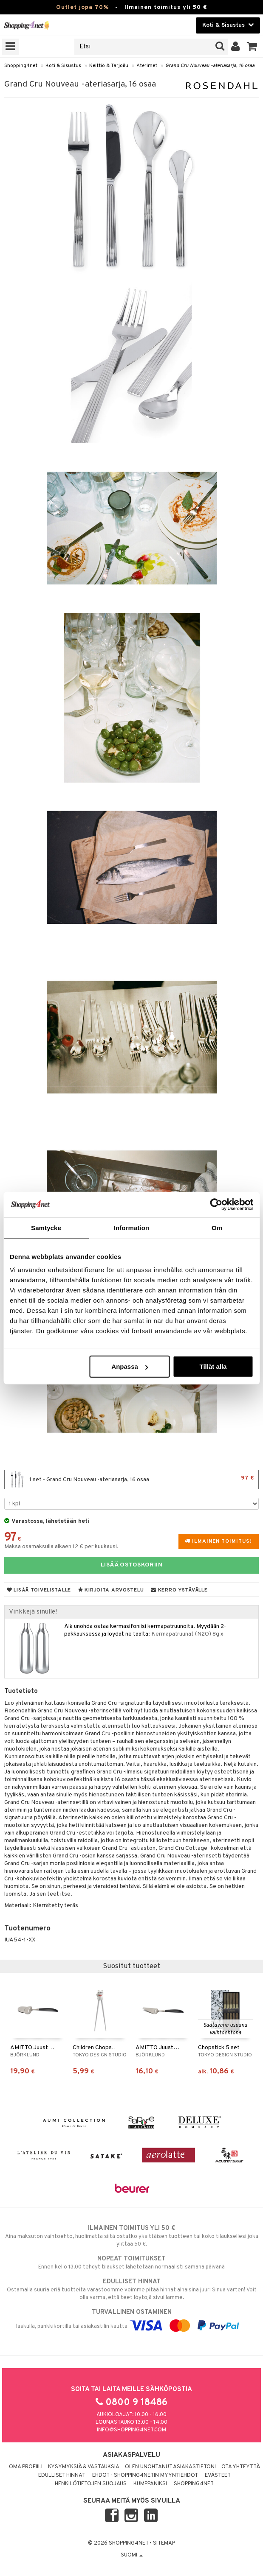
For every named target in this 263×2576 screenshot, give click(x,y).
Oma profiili (25, 2467)
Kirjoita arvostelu (111, 1590)
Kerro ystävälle (179, 1590)
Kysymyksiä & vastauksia (83, 2467)
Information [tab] (132, 1227)
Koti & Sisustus (63, 65)
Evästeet (218, 2475)
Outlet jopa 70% (82, 7)
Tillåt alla (213, 1366)
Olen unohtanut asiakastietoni (170, 2467)
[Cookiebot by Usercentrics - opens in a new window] (216, 1204)
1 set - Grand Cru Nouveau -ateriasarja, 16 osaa (131, 1479)
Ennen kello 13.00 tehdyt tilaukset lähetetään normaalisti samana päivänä (131, 2262)
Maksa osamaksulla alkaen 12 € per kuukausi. (61, 1546)
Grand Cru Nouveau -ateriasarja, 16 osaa (210, 65)
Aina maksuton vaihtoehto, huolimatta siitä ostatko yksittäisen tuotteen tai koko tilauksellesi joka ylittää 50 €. (131, 2236)
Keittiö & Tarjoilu (108, 65)
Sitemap (164, 2543)
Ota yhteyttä (240, 2467)
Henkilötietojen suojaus (91, 2484)
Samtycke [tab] (46, 1227)
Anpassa (129, 1366)
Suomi (132, 2555)
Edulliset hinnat (61, 2475)
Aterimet (146, 65)
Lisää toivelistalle (39, 1590)
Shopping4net (20, 65)
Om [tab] (217, 1227)
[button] (252, 47)
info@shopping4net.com (131, 2430)
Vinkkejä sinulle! (33, 1612)
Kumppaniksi (150, 2484)
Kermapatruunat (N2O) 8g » (187, 1634)
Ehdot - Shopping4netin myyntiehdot (145, 2475)
